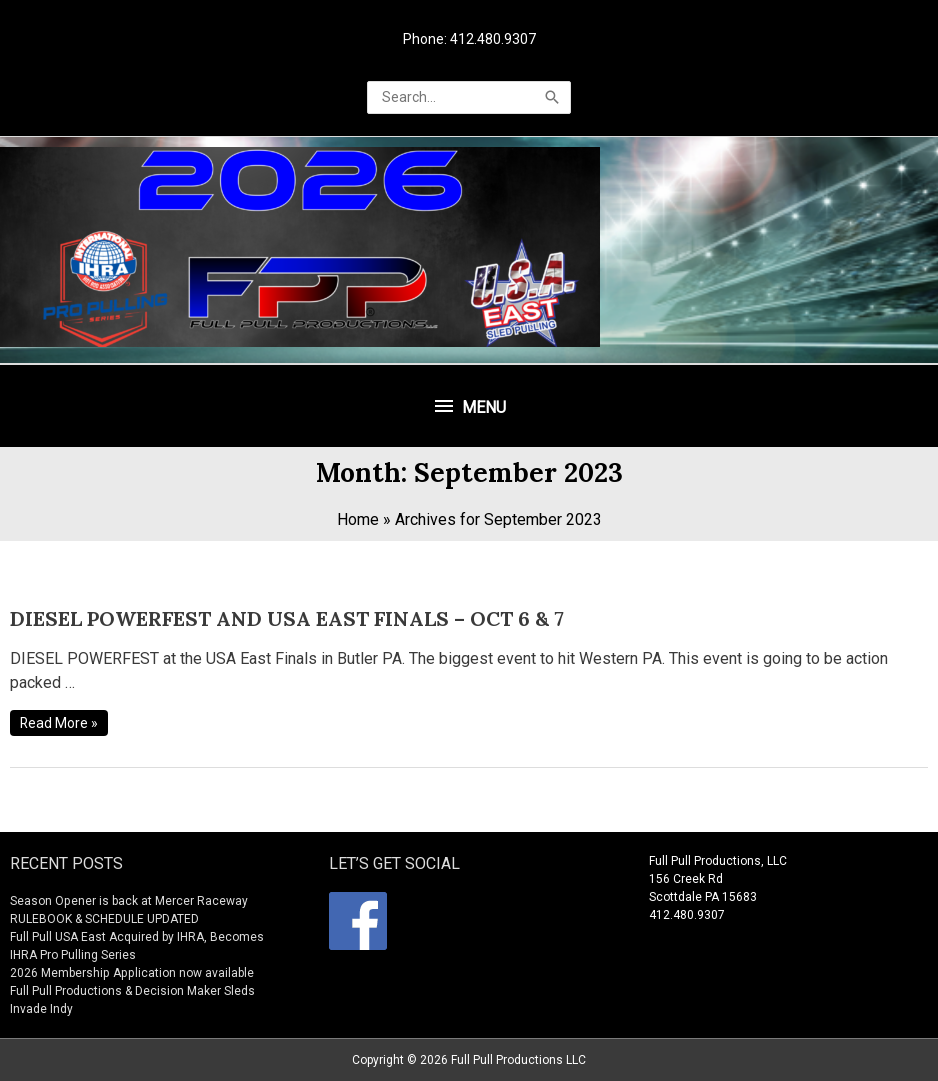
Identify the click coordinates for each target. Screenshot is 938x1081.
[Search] (552, 97)
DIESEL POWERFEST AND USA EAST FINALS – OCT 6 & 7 (287, 618)
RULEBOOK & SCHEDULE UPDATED (104, 919)
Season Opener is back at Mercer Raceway (128, 901)
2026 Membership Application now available (130, 973)
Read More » (59, 723)
